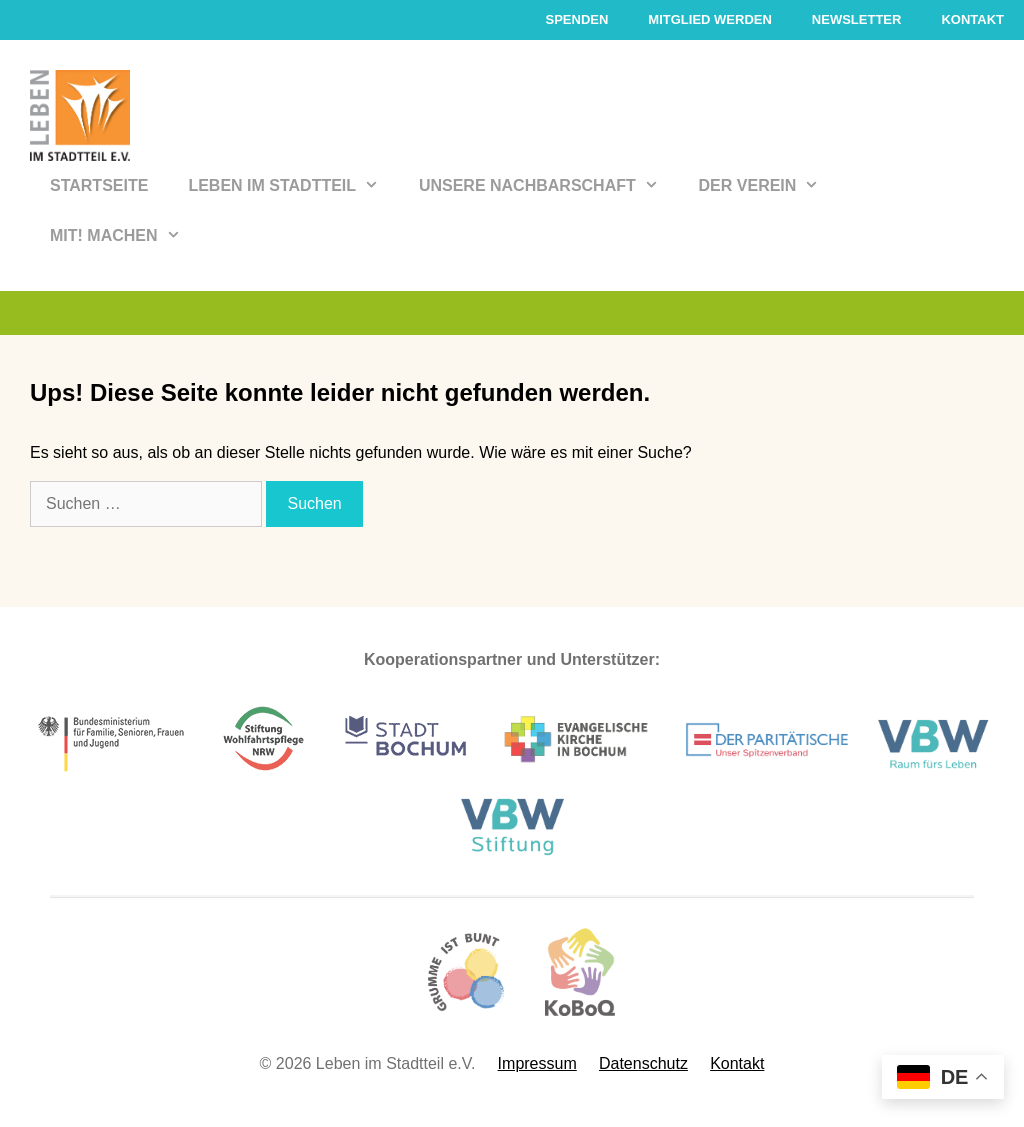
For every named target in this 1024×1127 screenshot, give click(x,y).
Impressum (537, 1063)
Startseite (99, 185)
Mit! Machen (125, 236)
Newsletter (857, 19)
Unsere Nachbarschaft (549, 186)
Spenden (576, 19)
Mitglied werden (710, 19)
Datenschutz (643, 1063)
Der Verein (769, 186)
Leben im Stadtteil (293, 186)
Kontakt (972, 19)
